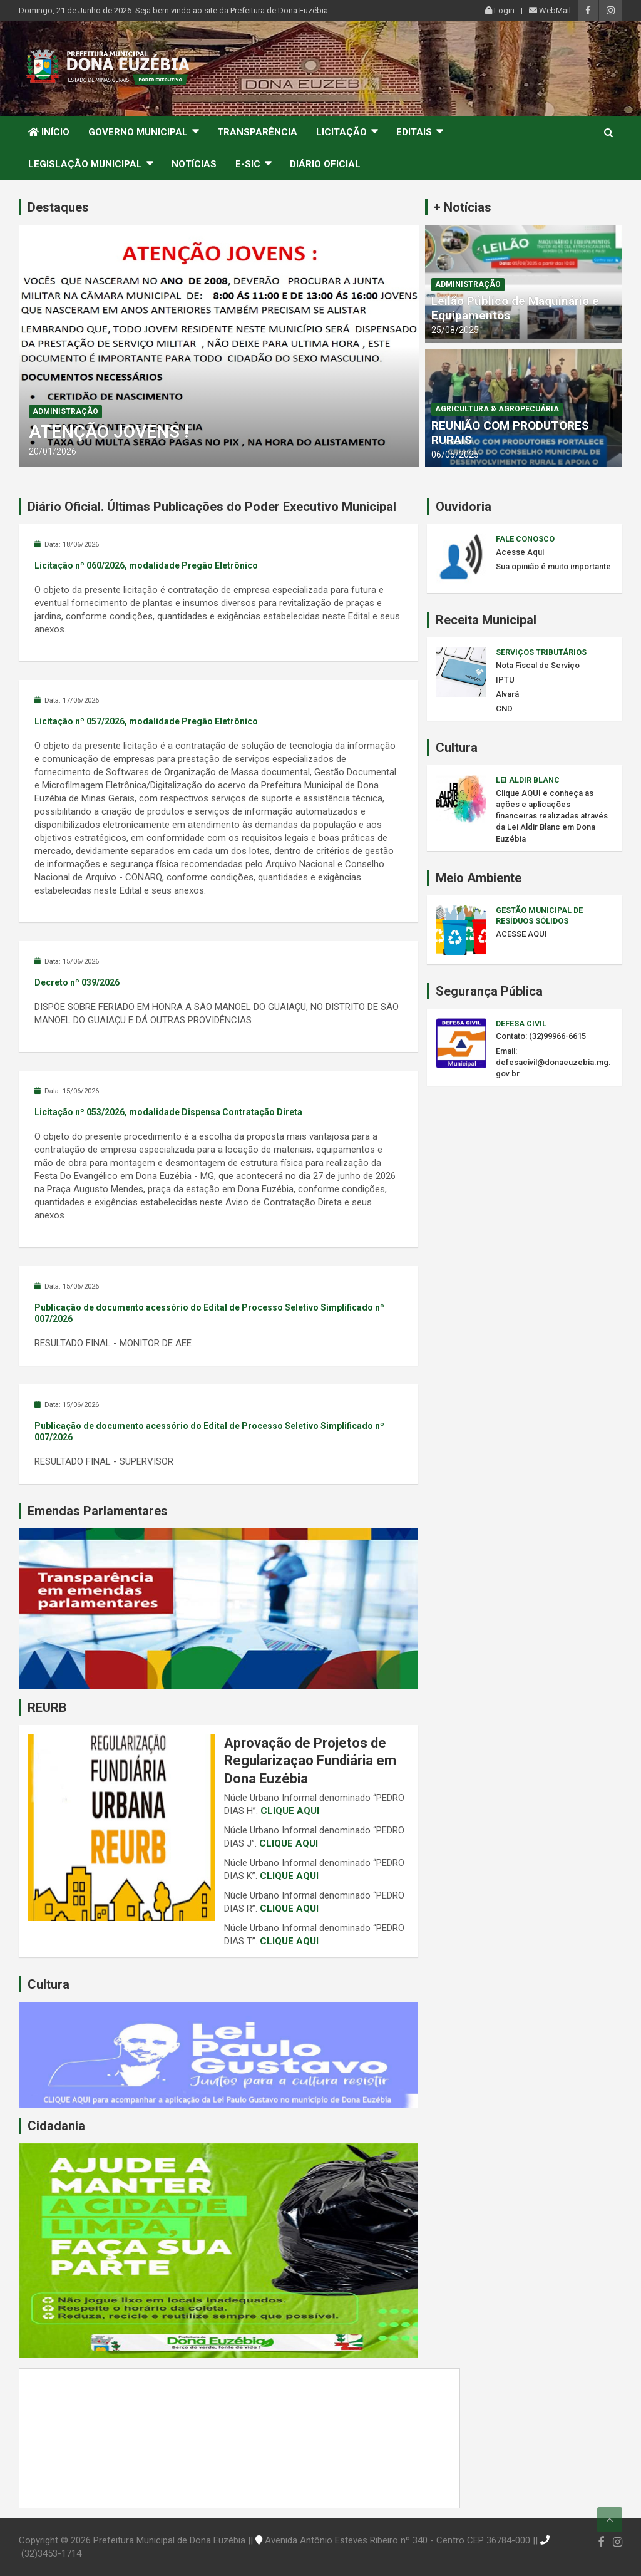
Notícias (194, 164)
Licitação (341, 132)
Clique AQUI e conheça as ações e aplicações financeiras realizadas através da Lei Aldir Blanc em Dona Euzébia (552, 815)
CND (504, 708)
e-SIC (247, 164)
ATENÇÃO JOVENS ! (108, 431)
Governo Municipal (138, 132)
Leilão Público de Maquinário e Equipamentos (515, 308)
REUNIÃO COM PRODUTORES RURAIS (510, 432)
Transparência (257, 132)
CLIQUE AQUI (289, 1810)
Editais (414, 132)
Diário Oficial (325, 164)
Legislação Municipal (85, 164)
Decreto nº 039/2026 (77, 982)
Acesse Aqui (520, 552)
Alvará (507, 694)
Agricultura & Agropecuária (497, 408)
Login (500, 10)
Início (48, 132)
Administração (65, 411)
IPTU (505, 679)
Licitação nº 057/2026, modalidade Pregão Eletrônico (146, 721)
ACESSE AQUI (521, 934)
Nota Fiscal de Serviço (538, 665)
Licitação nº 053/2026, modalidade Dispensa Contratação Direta (168, 1112)
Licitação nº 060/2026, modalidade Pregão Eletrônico (146, 565)
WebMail (550, 10)
